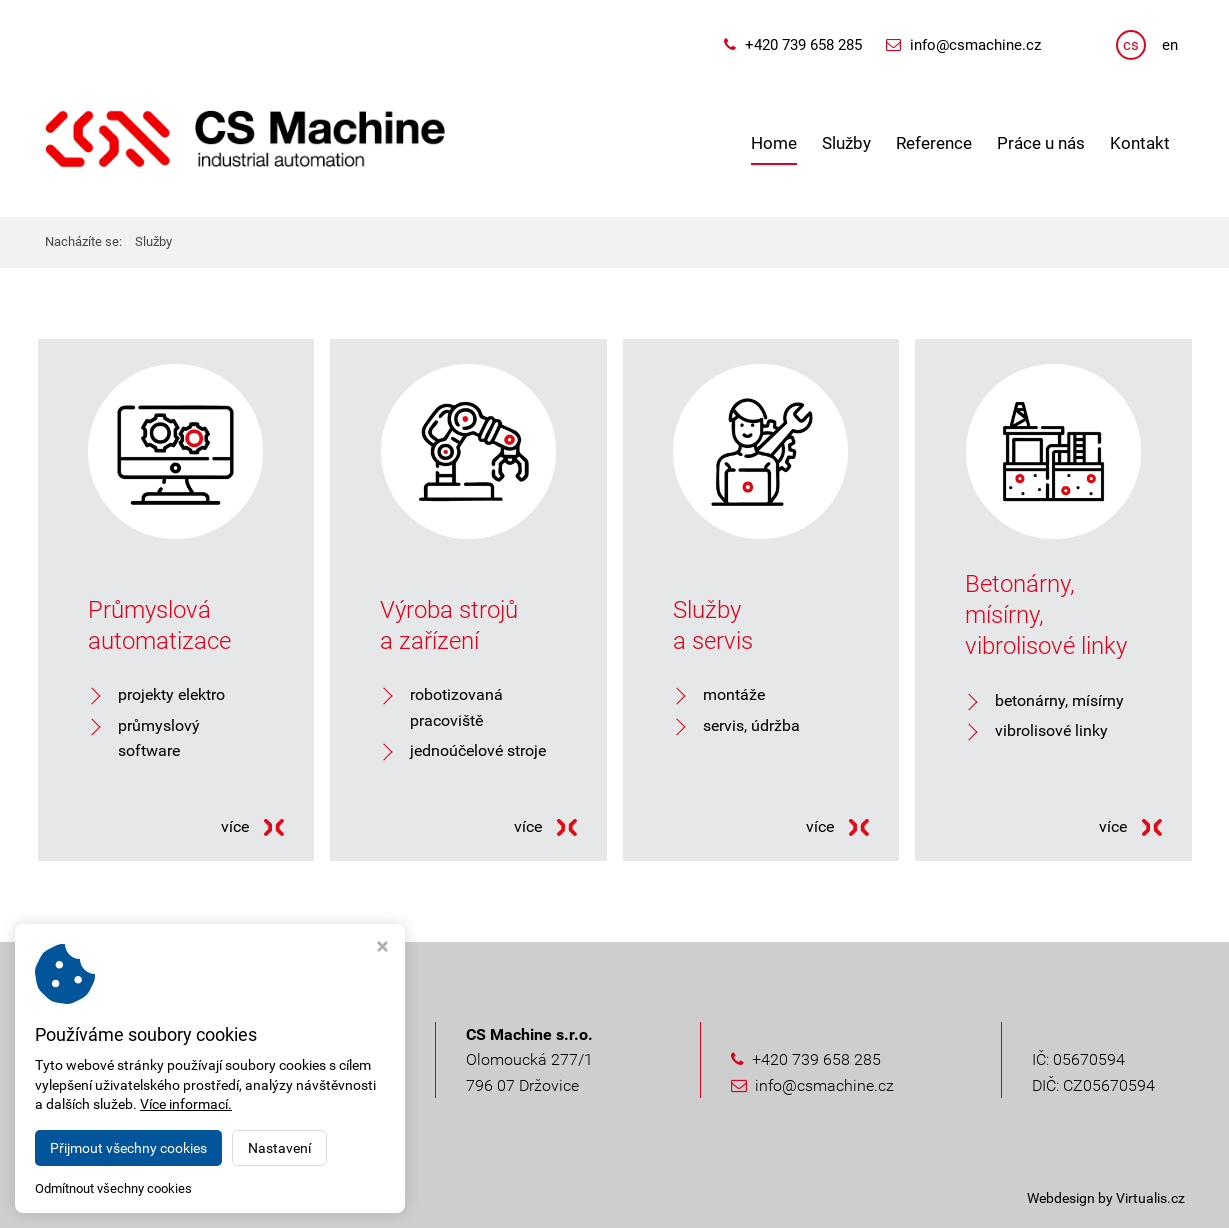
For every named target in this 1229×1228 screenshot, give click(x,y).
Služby (846, 143)
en (1170, 45)
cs (1131, 45)
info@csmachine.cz (975, 45)
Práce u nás (1041, 143)
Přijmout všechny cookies (128, 1148)
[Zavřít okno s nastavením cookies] (382, 948)
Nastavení (279, 1148)
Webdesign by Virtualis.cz (1106, 1198)
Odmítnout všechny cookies (113, 1188)
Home (774, 143)
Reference (934, 143)
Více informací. (186, 1104)
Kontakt (1140, 143)
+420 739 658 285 (803, 45)
